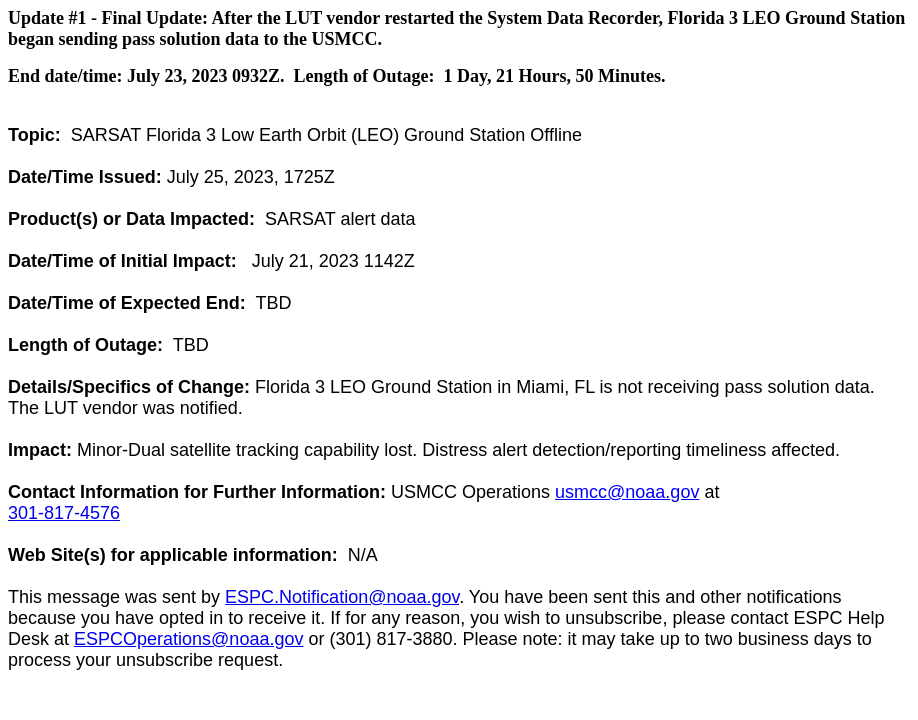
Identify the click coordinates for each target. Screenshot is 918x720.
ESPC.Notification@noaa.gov (342, 597)
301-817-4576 (64, 513)
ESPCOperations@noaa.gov (188, 639)
